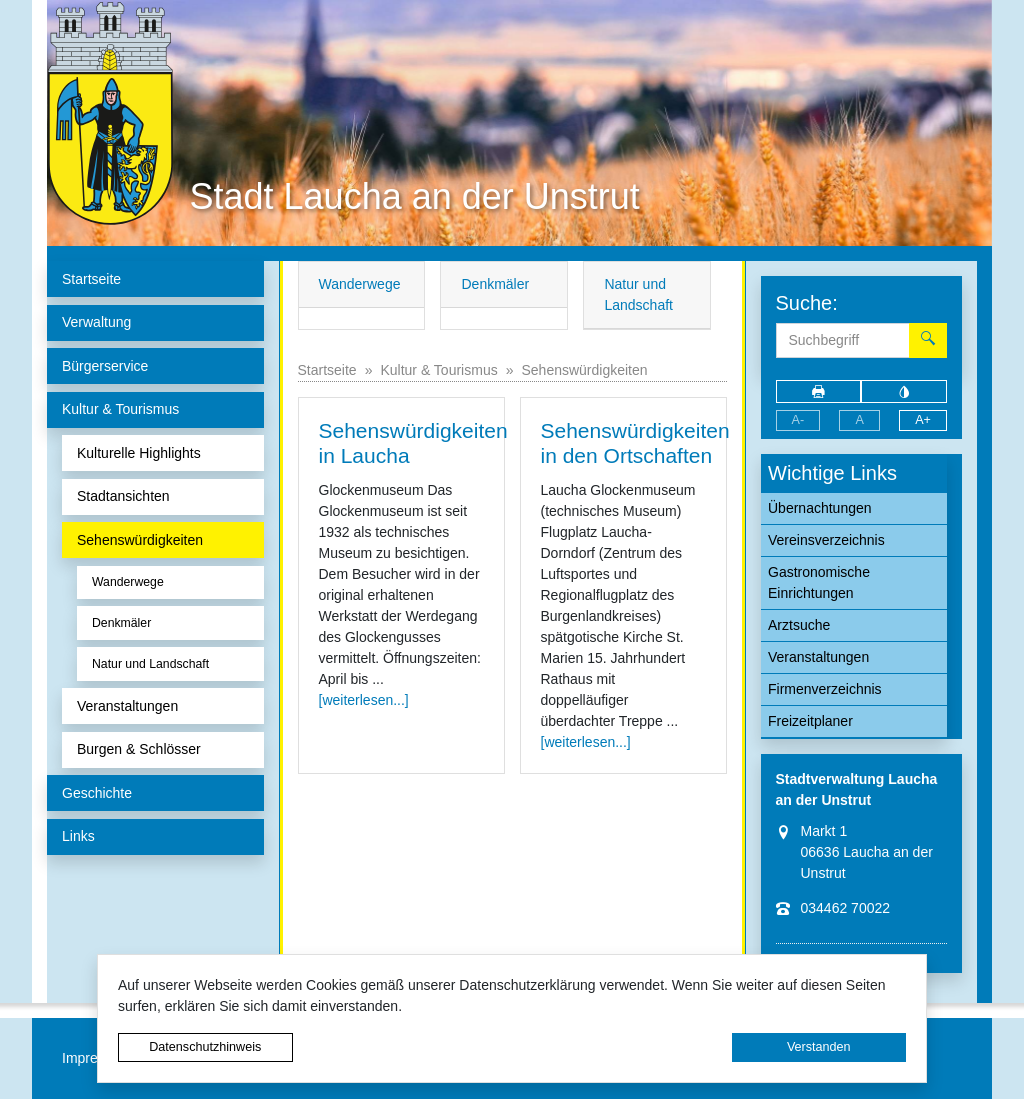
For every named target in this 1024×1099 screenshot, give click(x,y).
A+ (923, 420)
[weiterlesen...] (364, 700)
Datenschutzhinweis (205, 1047)
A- (798, 420)
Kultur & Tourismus (438, 370)
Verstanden (819, 1047)
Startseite (327, 370)
